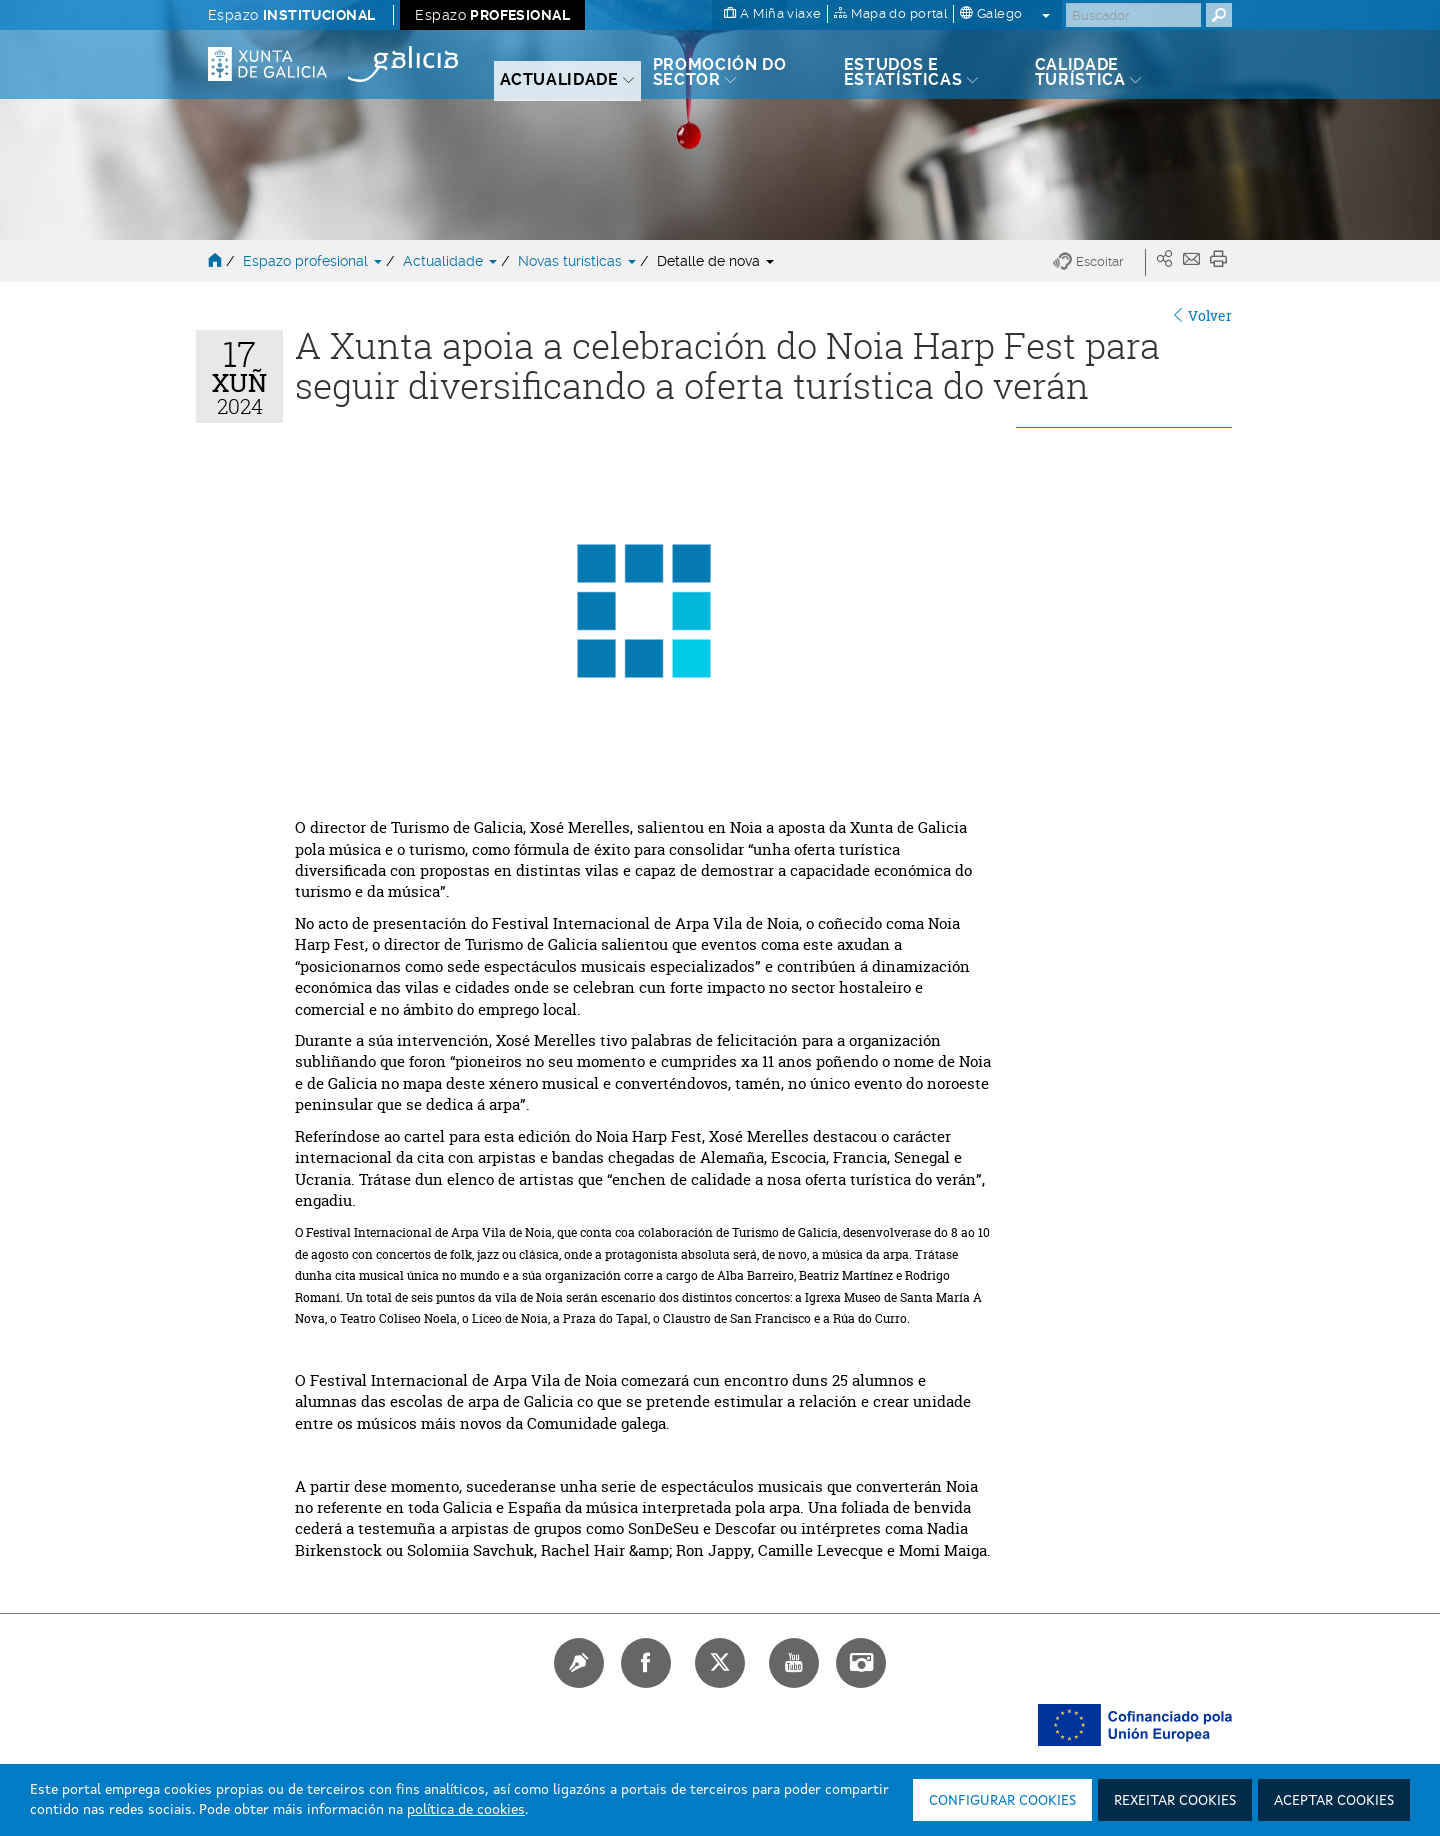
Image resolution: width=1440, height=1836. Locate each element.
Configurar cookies (1002, 1801)
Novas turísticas (579, 261)
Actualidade (452, 261)
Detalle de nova (715, 261)
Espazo (291, 15)
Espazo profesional (314, 261)
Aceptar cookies (1334, 1801)
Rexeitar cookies (1175, 1801)
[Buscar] (1133, 15)
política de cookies (466, 1810)
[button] (1099, 262)
